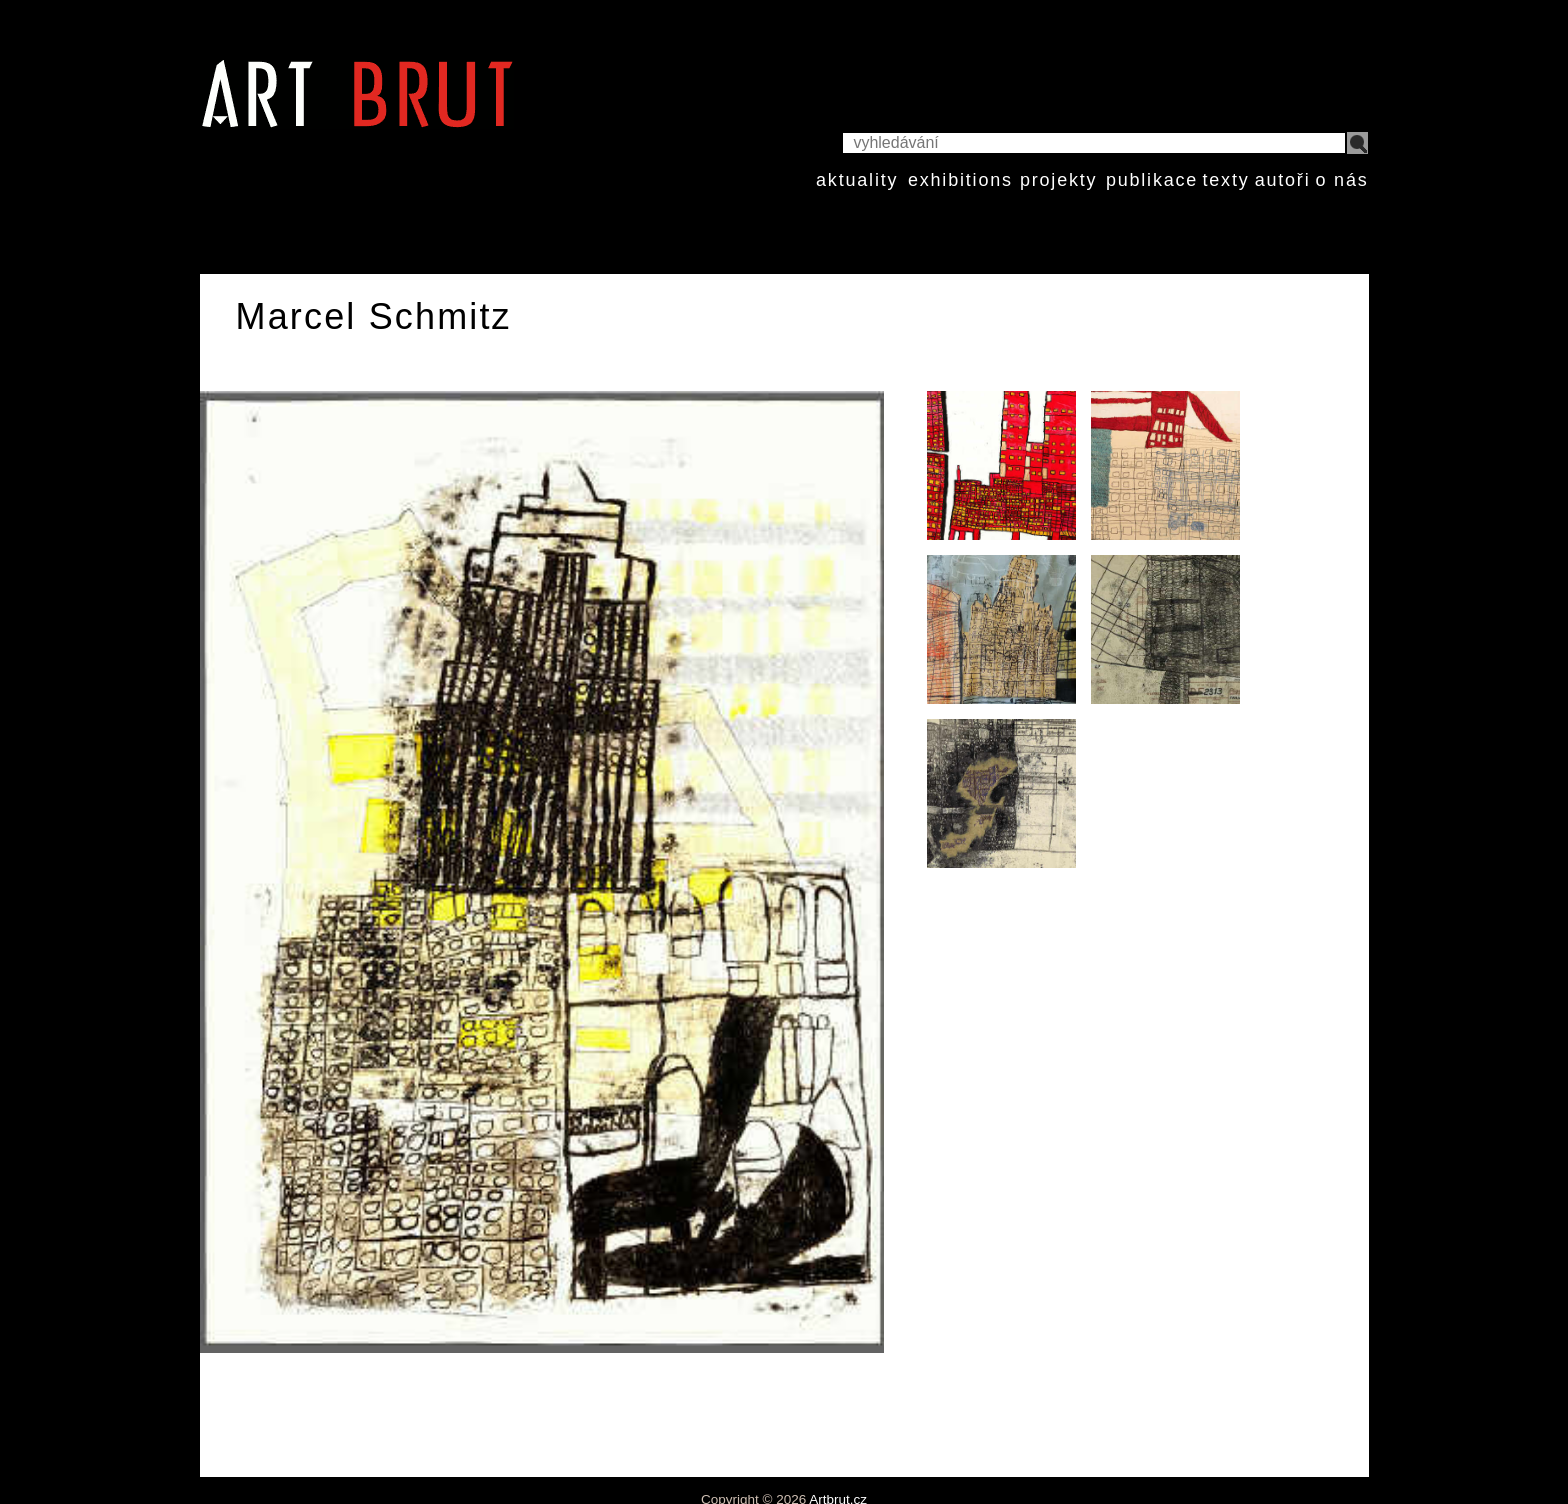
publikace (1152, 180)
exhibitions (960, 180)
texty (1225, 180)
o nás (1341, 180)
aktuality (857, 180)
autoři (1283, 180)
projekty (1058, 180)
